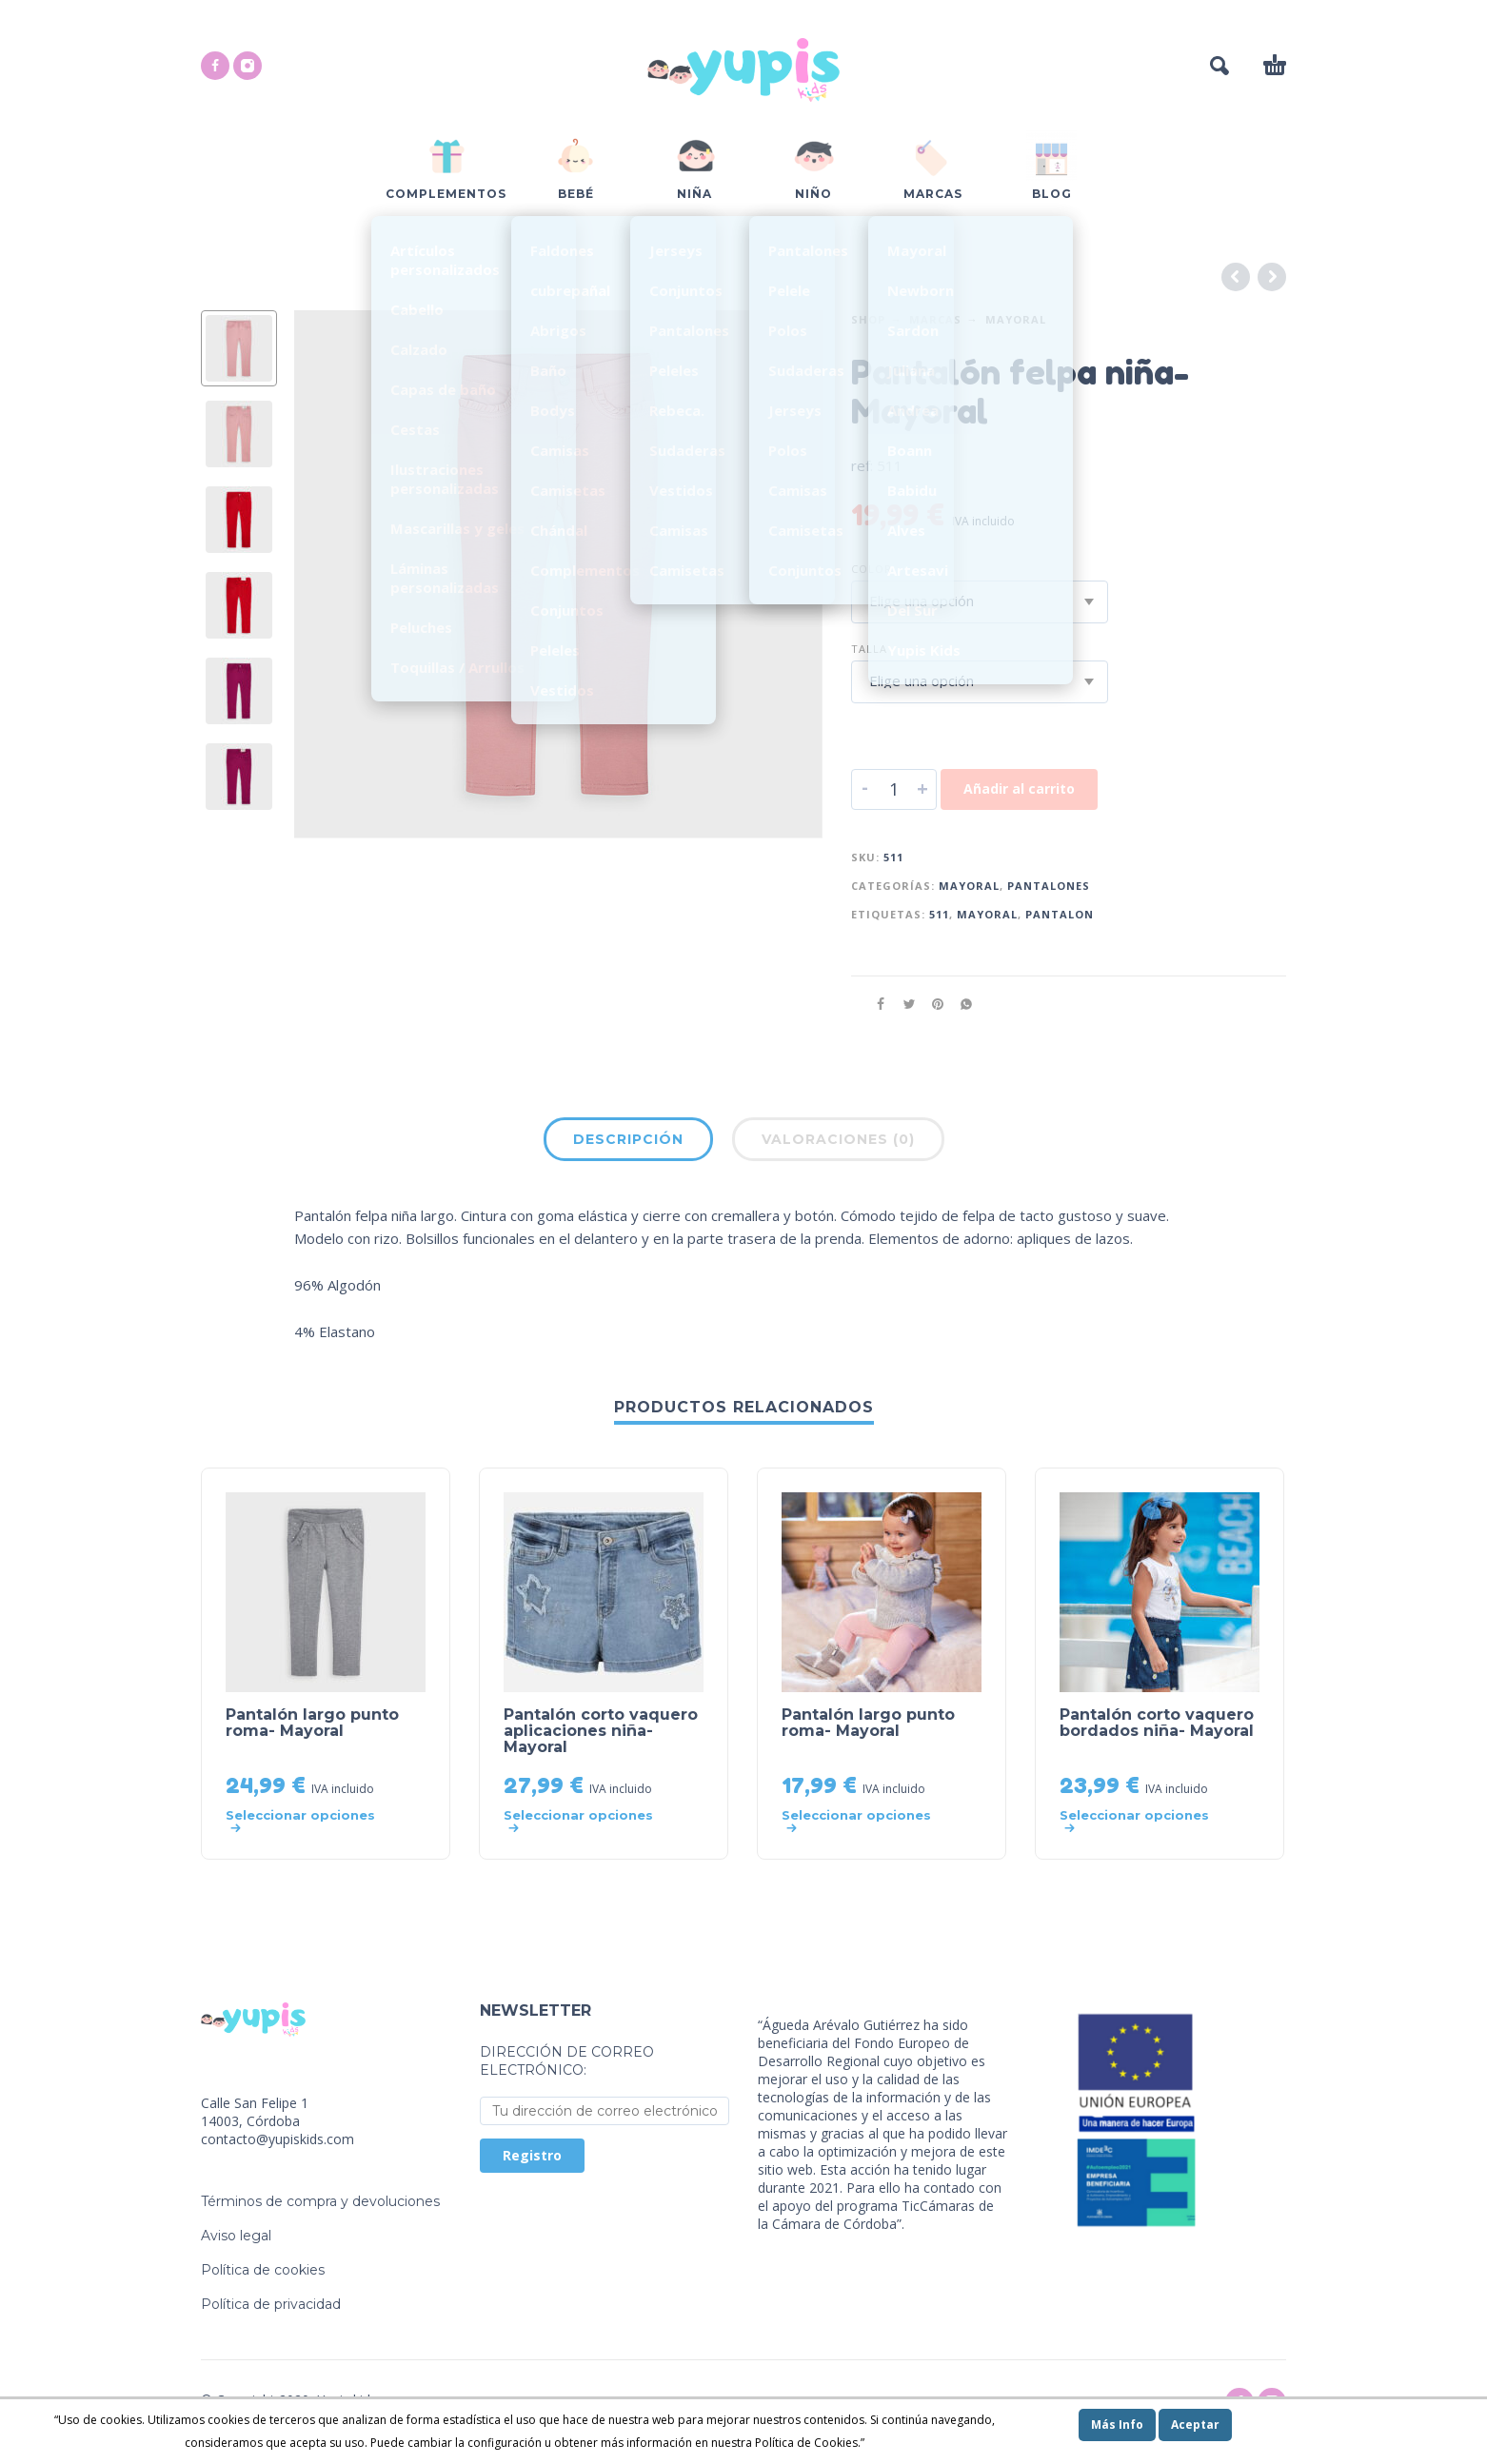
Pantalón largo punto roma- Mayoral (312, 1722)
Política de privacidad (271, 2304)
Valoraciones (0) (838, 1139)
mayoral (987, 914)
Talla (869, 648)
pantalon (1059, 914)
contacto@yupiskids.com (277, 2139)
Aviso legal (236, 2235)
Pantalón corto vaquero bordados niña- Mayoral (1157, 1722)
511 (939, 914)
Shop (868, 319)
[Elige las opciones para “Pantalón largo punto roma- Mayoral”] (307, 1821)
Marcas (935, 319)
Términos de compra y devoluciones (320, 2201)
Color (871, 569)
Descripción (628, 1139)
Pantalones (1048, 885)
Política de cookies (263, 2269)
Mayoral (1015, 319)
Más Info (1117, 2424)
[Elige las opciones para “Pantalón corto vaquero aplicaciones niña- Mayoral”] (585, 1821)
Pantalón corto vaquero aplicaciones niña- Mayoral (601, 1730)
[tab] (628, 1143)
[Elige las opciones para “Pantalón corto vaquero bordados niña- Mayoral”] (1141, 1821)
